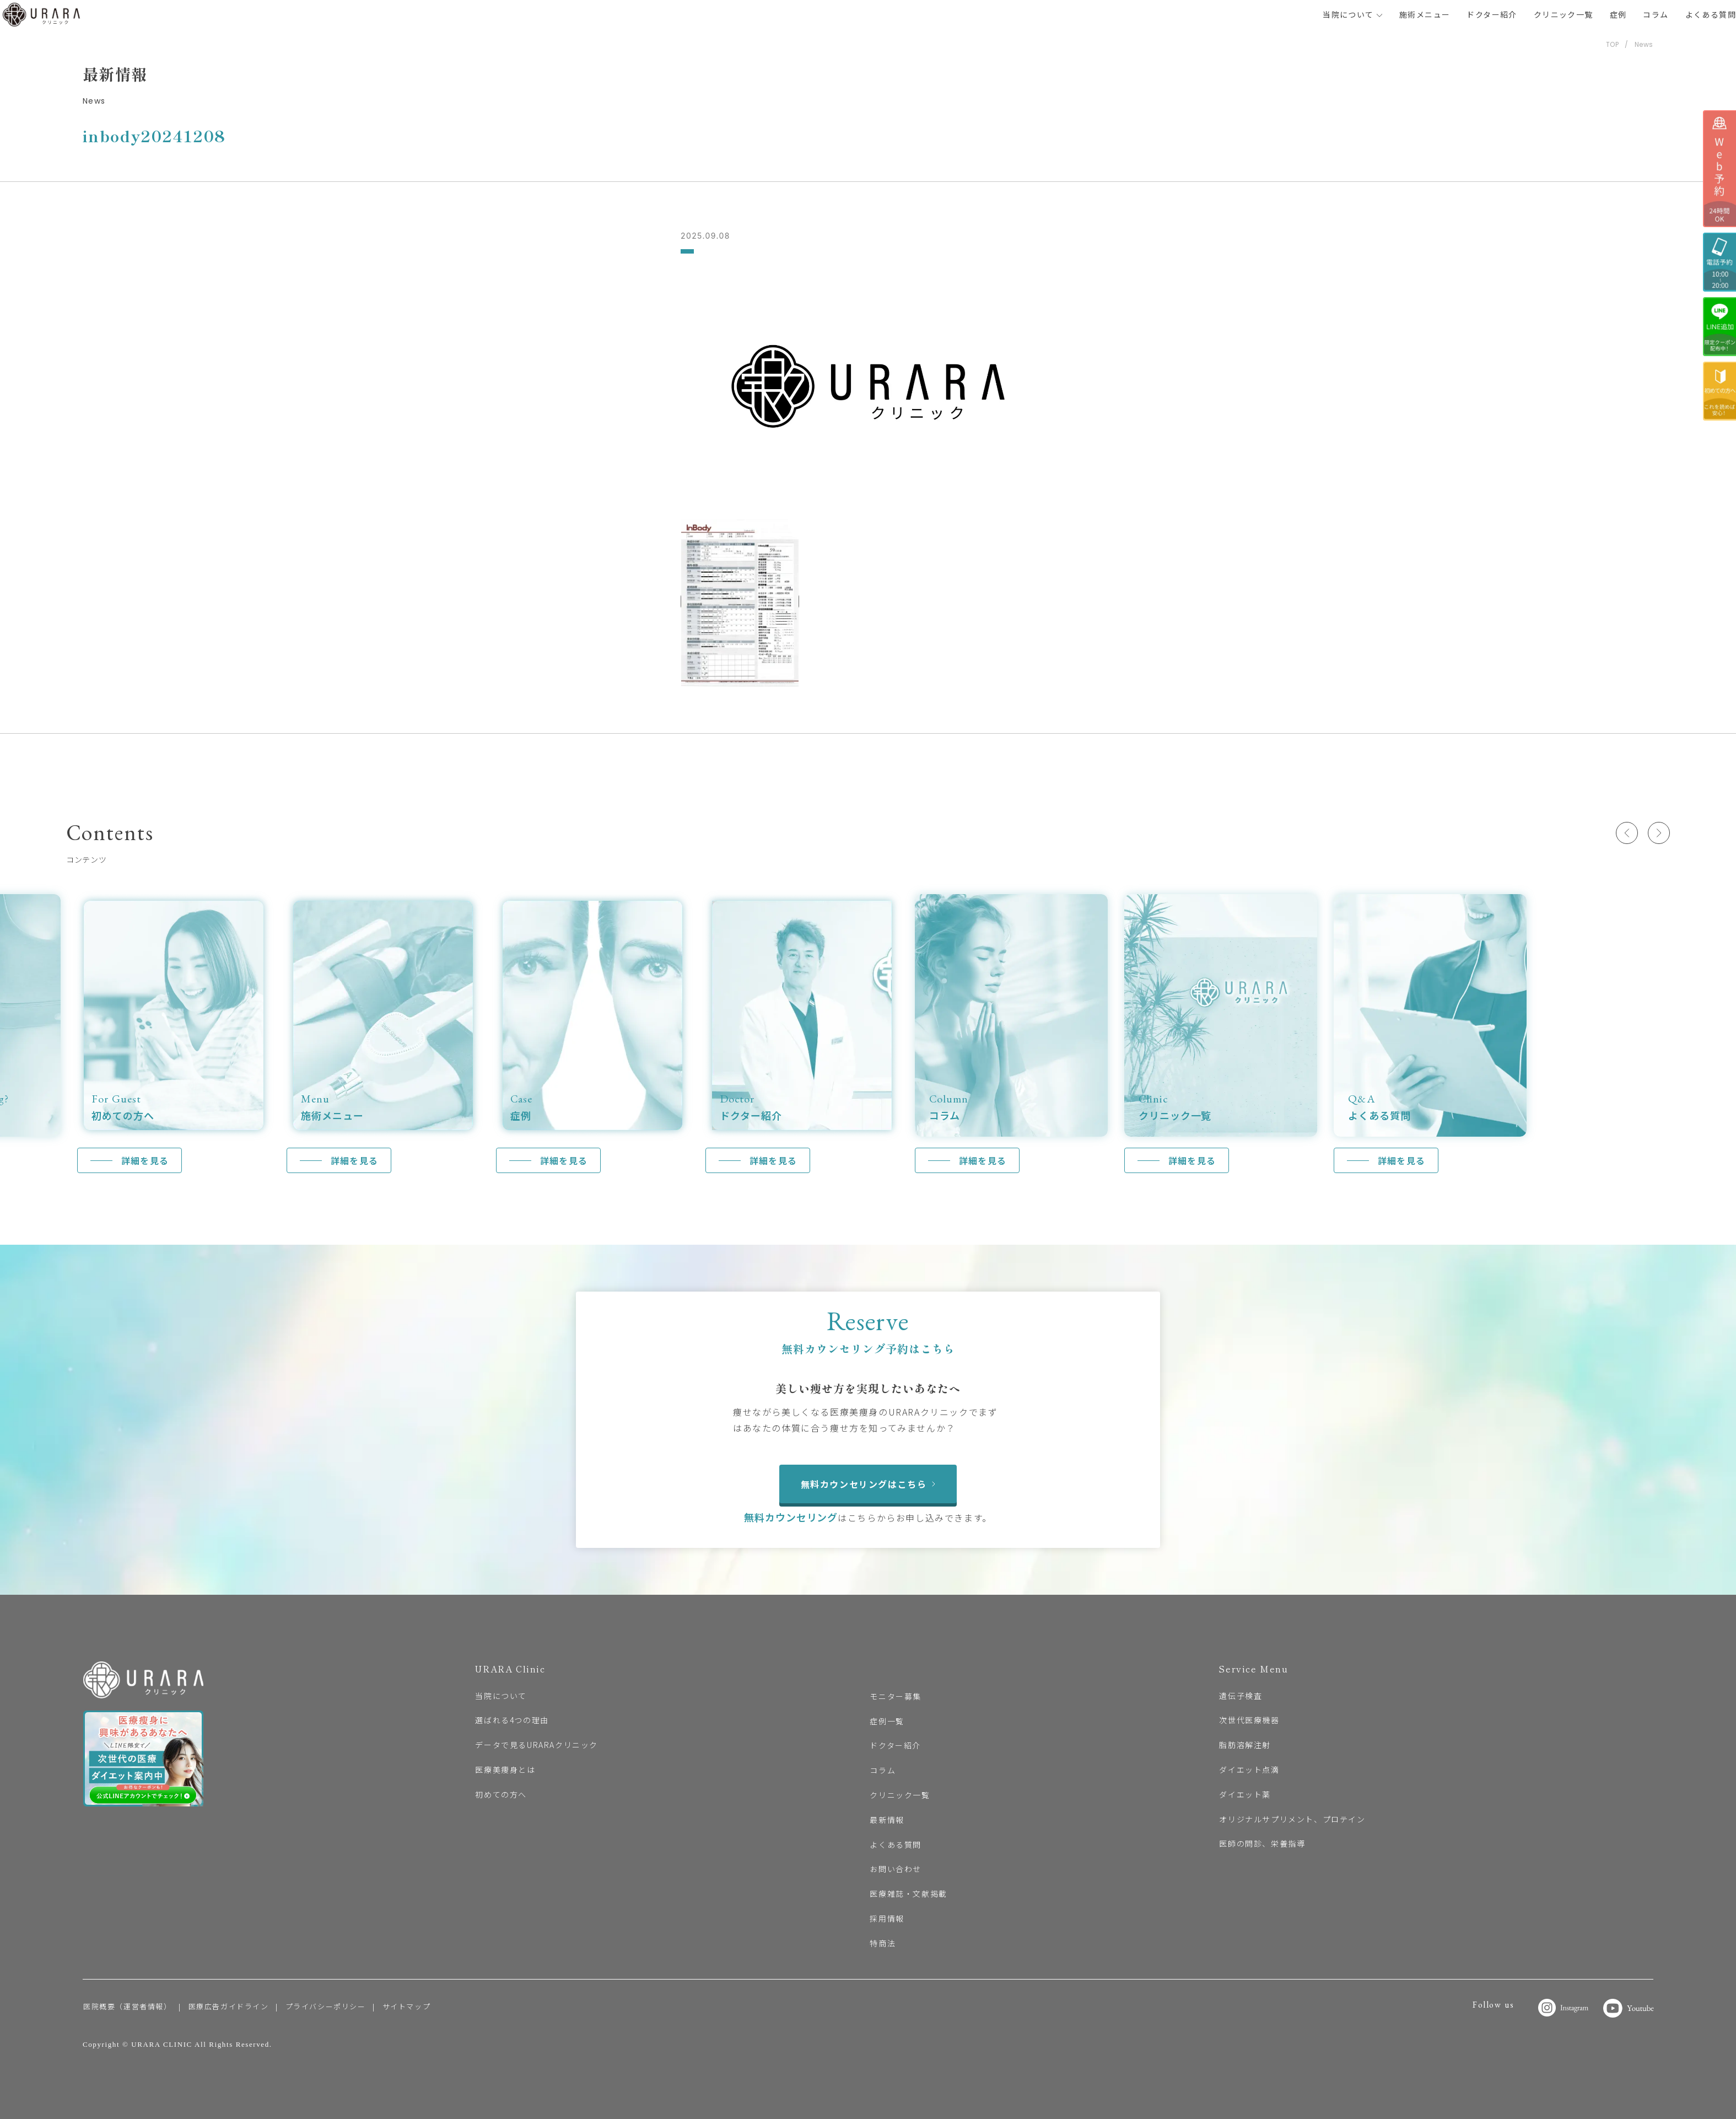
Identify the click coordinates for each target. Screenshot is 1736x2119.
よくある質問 (1710, 14)
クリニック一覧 (1563, 14)
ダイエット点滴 (1249, 1769)
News (1644, 44)
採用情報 (887, 1918)
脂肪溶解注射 (1245, 1744)
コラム (1655, 14)
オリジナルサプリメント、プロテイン (1292, 1819)
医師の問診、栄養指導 (1262, 1843)
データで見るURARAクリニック (536, 1744)
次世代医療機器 (1249, 1719)
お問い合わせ (895, 1868)
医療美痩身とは (505, 1769)
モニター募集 (895, 1696)
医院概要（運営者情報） (127, 2006)
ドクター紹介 (1492, 14)
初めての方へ (501, 1794)
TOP (1612, 44)
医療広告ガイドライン (228, 2006)
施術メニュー (1424, 14)
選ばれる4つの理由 (511, 1719)
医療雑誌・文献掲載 (908, 1893)
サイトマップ (406, 2006)
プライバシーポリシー (325, 2006)
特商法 (883, 1943)
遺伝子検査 (1240, 1695)
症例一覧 (887, 1721)
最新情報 (887, 1819)
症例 (1618, 14)
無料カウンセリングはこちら (868, 1484)
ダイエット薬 (1245, 1794)
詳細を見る (145, 1160)
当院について (1353, 14)
